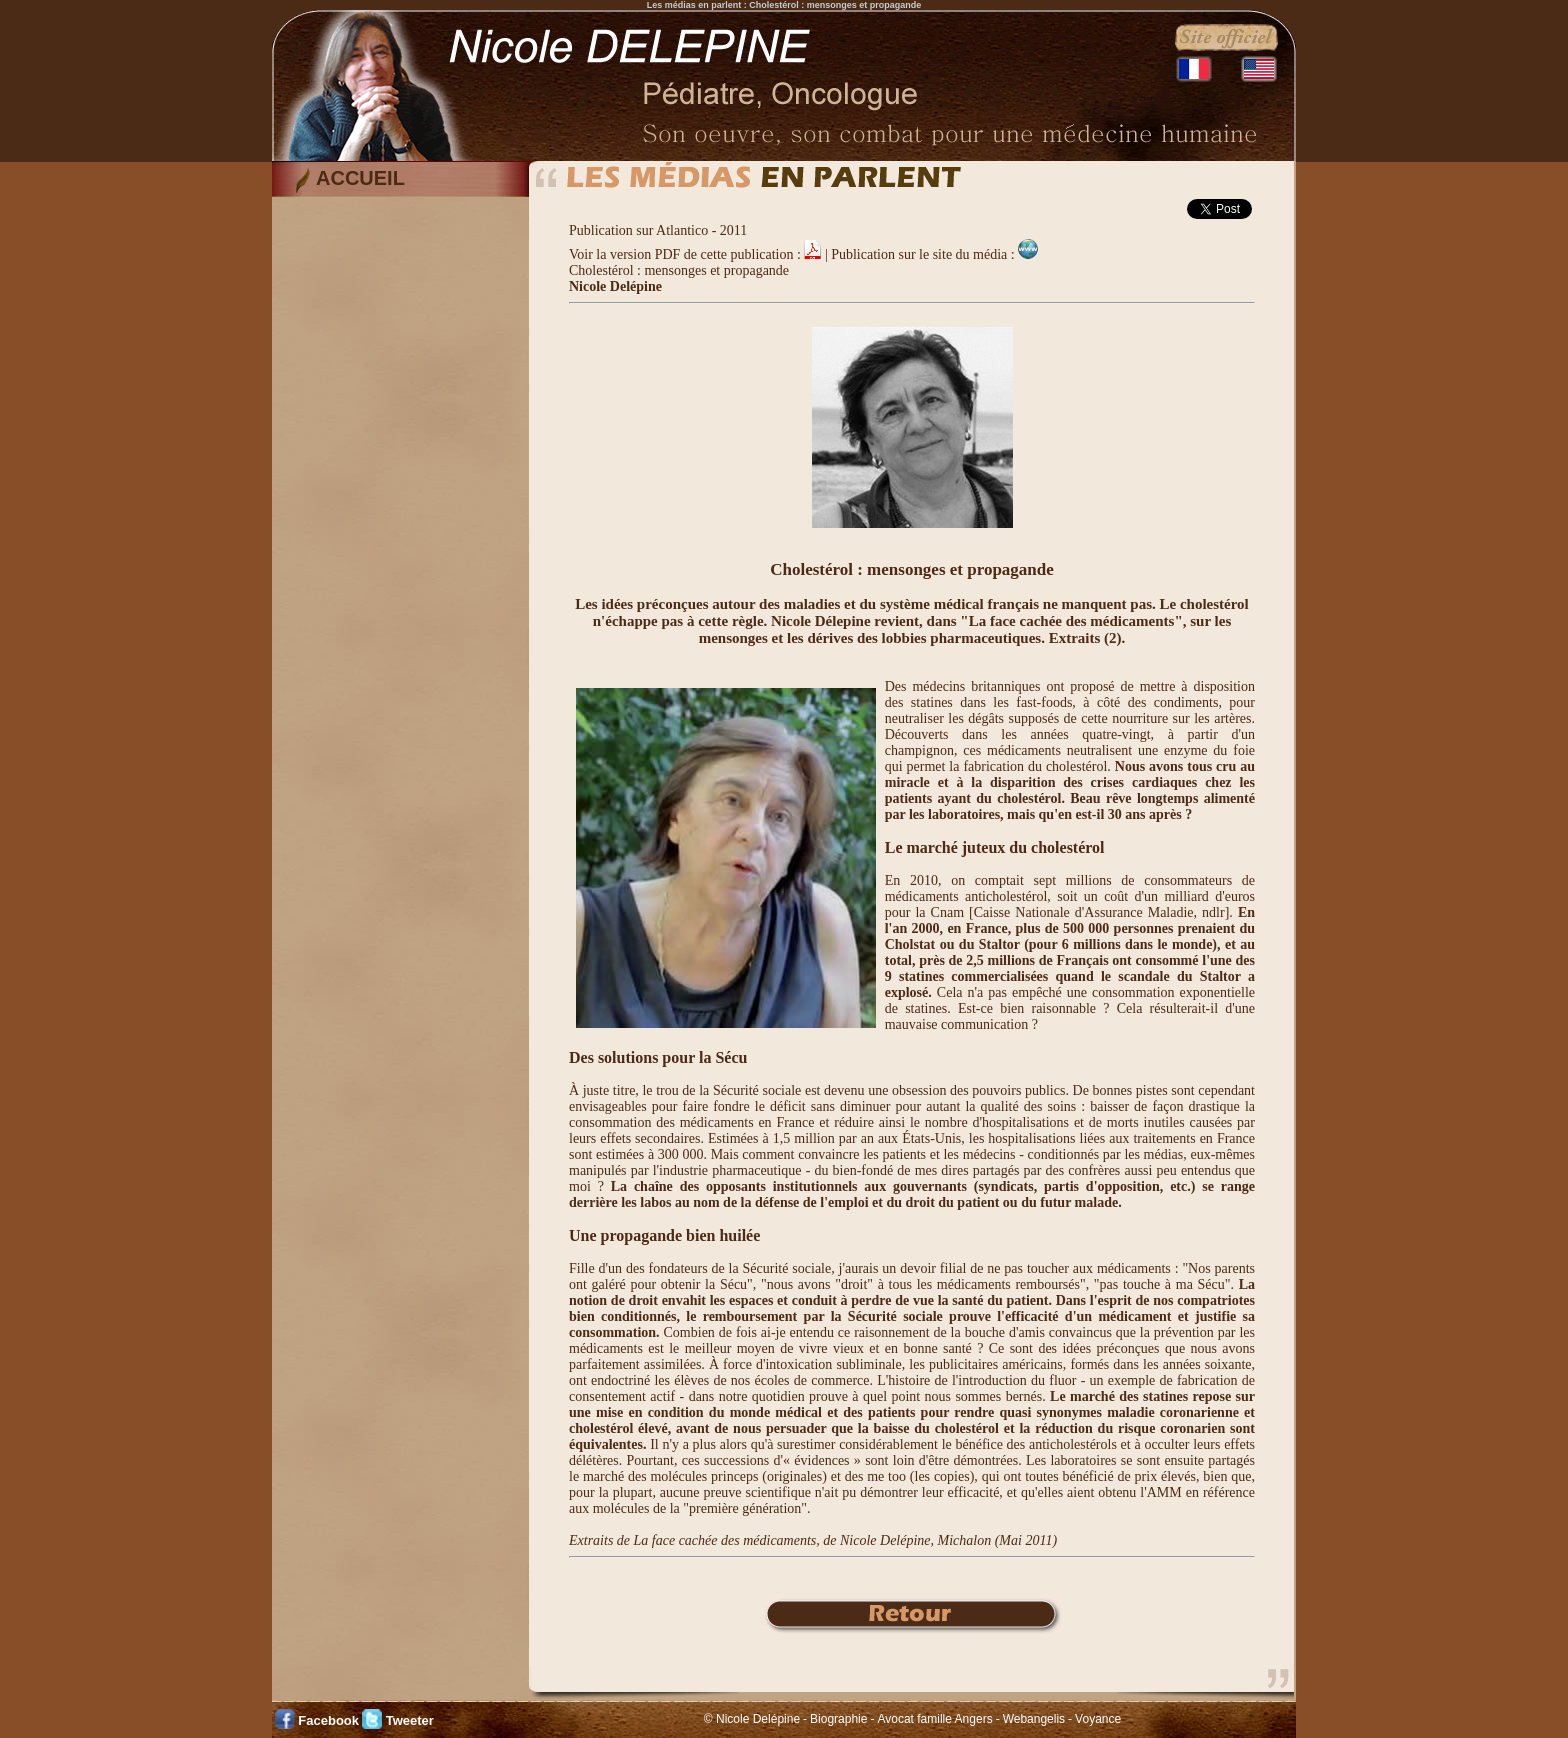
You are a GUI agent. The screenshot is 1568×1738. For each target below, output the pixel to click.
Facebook (328, 1720)
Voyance (1098, 1719)
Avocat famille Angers (934, 1719)
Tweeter (410, 1720)
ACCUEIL (360, 178)
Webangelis (1034, 1719)
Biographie (838, 1719)
